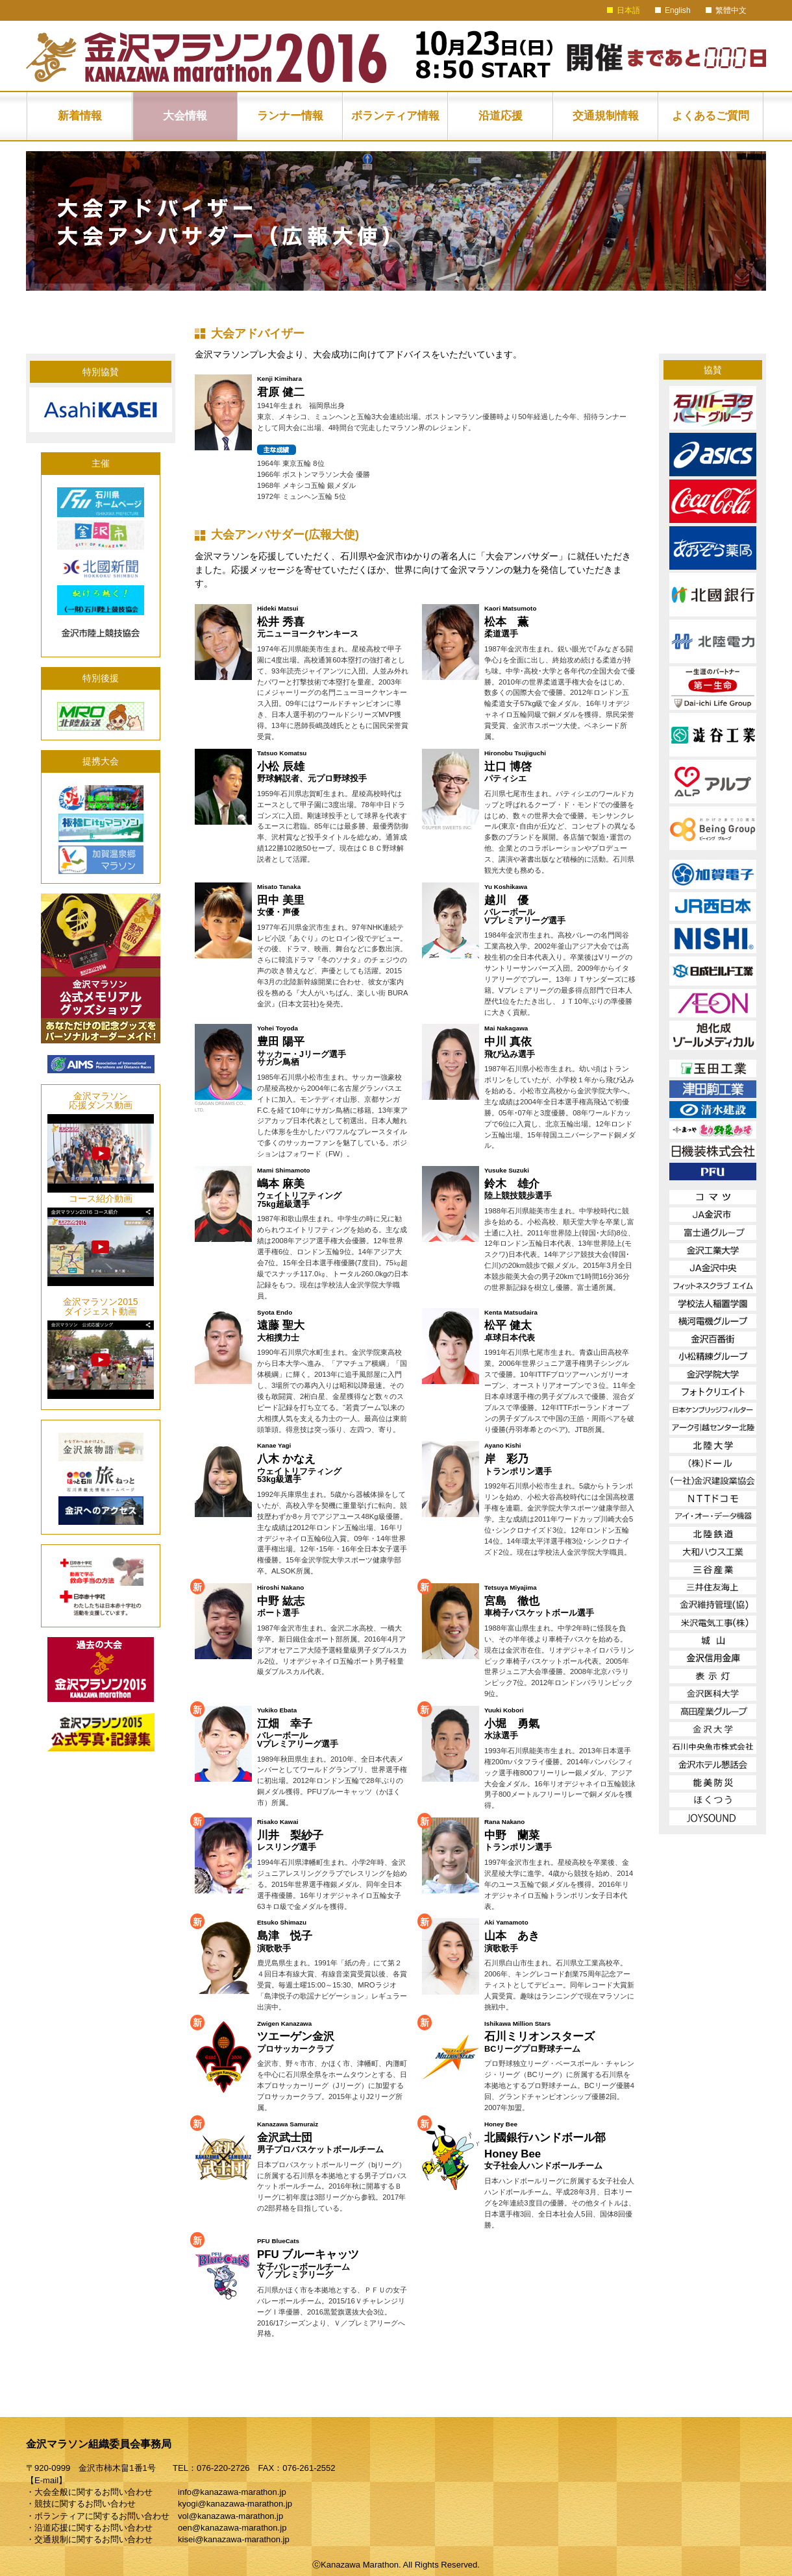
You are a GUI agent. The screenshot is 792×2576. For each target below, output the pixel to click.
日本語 (628, 10)
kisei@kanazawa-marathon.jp (234, 2539)
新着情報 (80, 116)
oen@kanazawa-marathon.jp (232, 2528)
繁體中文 (731, 10)
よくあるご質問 (710, 116)
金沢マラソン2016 (206, 57)
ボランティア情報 (395, 116)
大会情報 (185, 116)
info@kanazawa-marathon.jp (232, 2492)
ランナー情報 (290, 116)
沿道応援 (500, 116)
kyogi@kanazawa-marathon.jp (235, 2504)
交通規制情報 (606, 116)
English (678, 10)
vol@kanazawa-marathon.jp (230, 2516)
